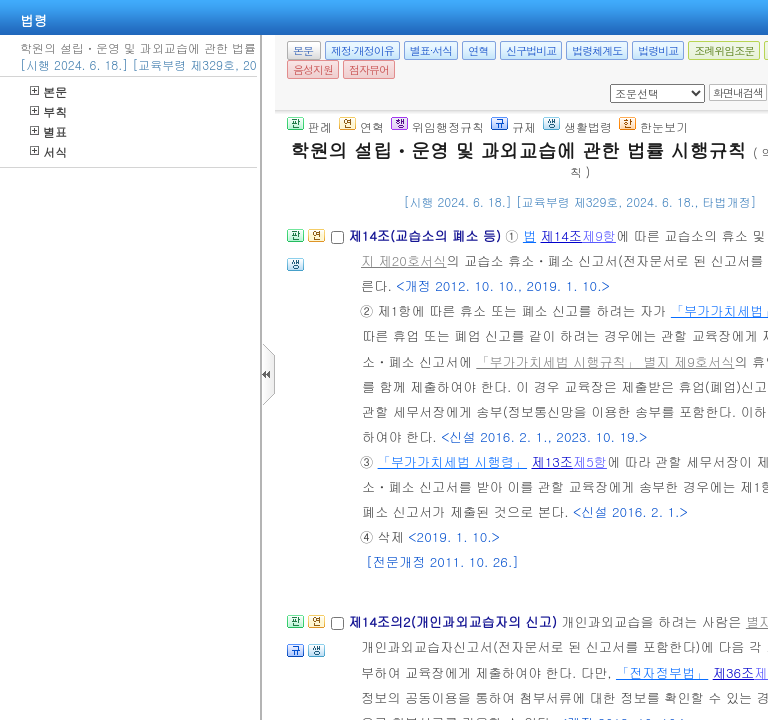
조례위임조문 (724, 50)
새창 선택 (616, 84)
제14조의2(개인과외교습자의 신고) (454, 621)
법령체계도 (597, 50)
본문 (48, 91)
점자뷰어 (369, 69)
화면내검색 (738, 92)
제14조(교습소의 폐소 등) (426, 235)
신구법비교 (531, 50)
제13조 (552, 461)
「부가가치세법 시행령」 (452, 461)
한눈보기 (653, 126)
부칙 (48, 111)
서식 (48, 151)
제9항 (599, 235)
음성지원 (313, 69)
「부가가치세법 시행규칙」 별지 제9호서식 (605, 361)
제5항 (590, 461)
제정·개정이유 (362, 50)
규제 (513, 126)
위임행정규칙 (437, 126)
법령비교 (658, 50)
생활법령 (577, 126)
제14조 (562, 235)
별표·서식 (431, 50)
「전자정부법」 (662, 672)
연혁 (478, 50)
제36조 (734, 672)
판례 (309, 126)
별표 (48, 131)
